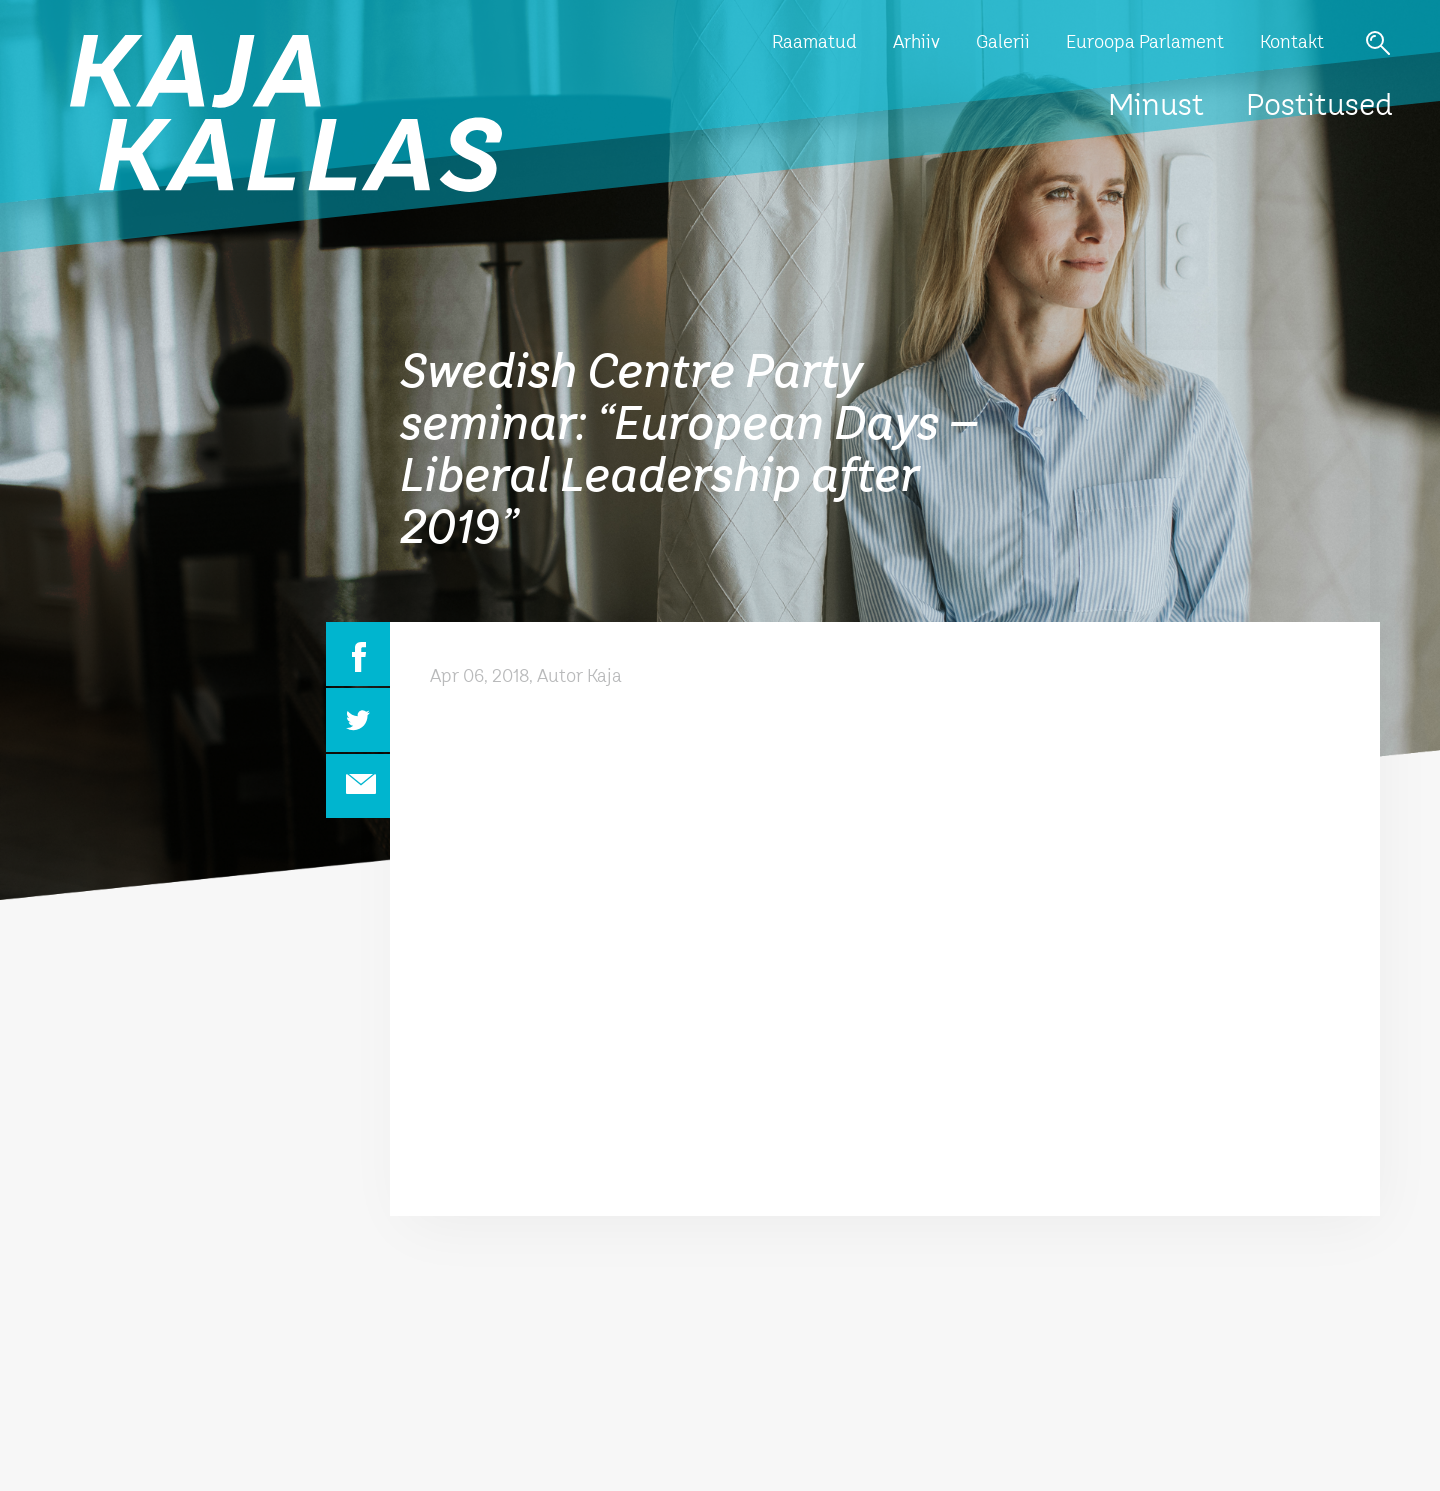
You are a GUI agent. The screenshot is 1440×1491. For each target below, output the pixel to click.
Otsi (1378, 43)
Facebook (358, 654)
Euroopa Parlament (1145, 43)
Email (358, 786)
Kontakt (1292, 43)
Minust (1156, 107)
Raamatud (814, 43)
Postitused (1319, 107)
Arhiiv (916, 43)
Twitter (358, 720)
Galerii (1003, 43)
